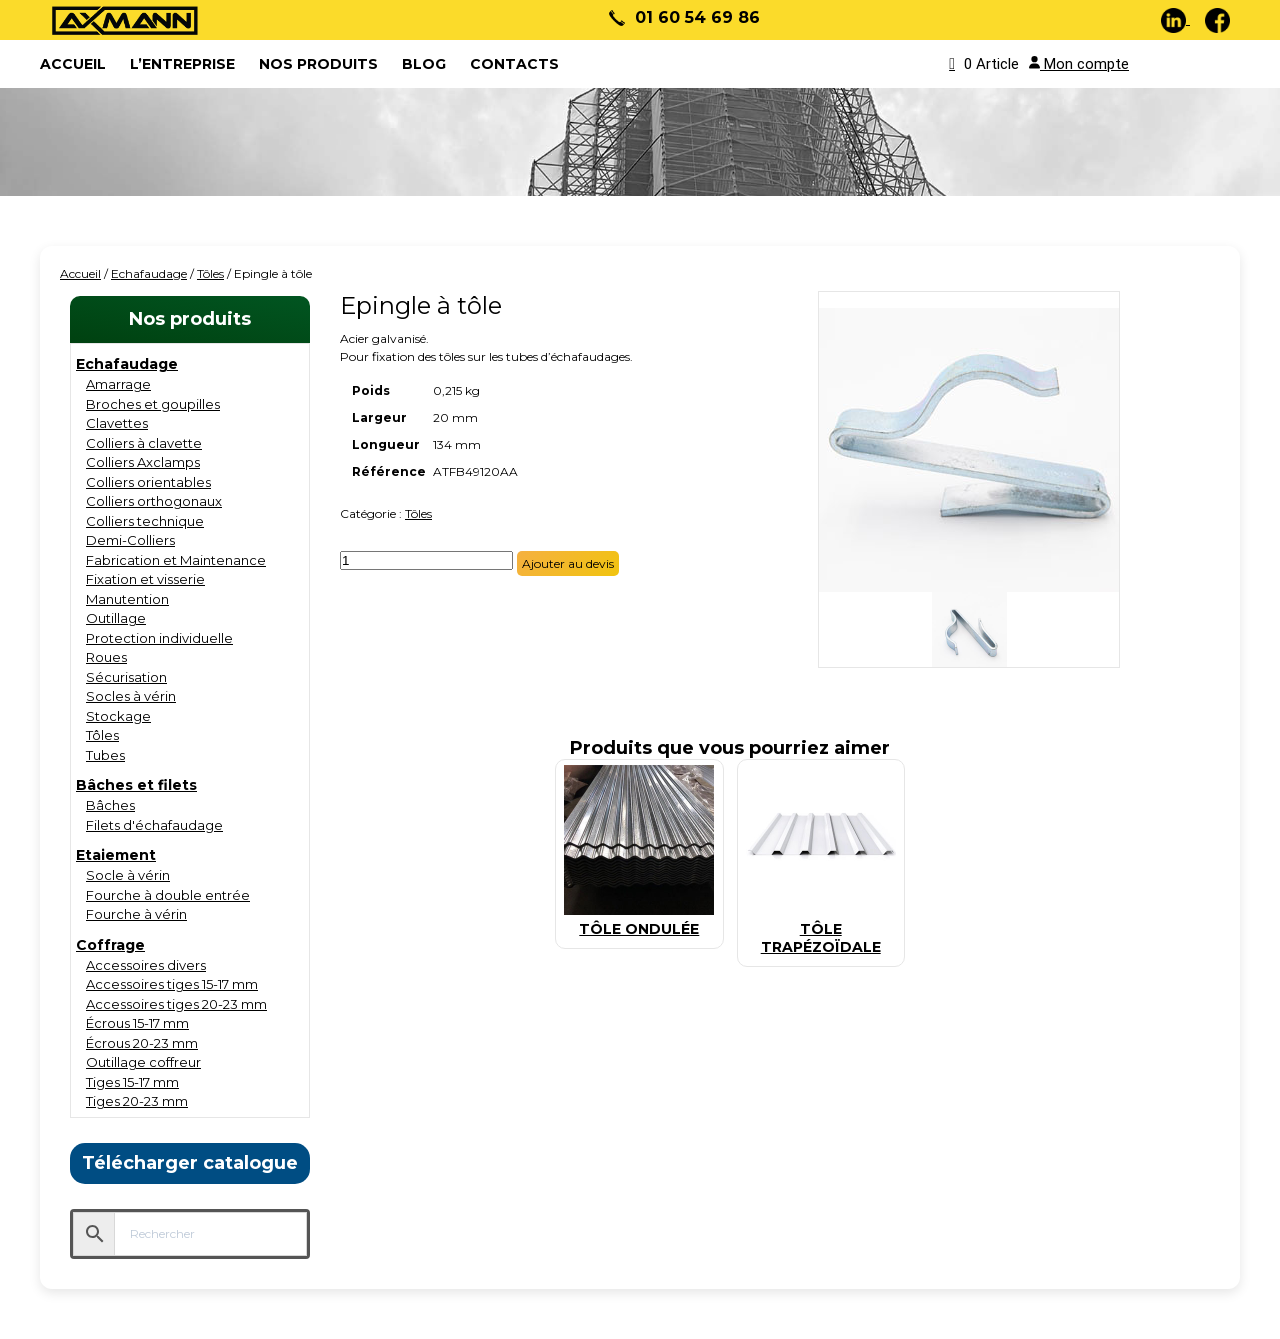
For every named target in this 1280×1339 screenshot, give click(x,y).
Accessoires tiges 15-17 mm (172, 984)
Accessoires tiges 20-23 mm (176, 1004)
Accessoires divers (146, 965)
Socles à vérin (131, 696)
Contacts (514, 64)
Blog (424, 64)
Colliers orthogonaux (154, 501)
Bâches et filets (136, 785)
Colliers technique (145, 521)
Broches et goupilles (153, 404)
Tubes (105, 755)
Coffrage (110, 945)
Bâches (110, 805)
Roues (106, 657)
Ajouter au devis (568, 563)
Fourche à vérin (136, 914)
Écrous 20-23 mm (142, 1043)
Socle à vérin (128, 875)
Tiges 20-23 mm (137, 1101)
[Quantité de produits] (426, 560)
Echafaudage (149, 273)
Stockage (118, 716)
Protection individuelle (159, 638)
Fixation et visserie (145, 579)
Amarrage (118, 384)
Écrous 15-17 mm (137, 1023)
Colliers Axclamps (143, 462)
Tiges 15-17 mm (132, 1082)
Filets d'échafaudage (154, 825)
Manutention (127, 599)
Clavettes (117, 423)
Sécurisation (126, 677)
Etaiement (116, 855)
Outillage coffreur (143, 1062)
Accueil (80, 273)
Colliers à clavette (144, 443)
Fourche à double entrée (168, 895)
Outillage (116, 618)
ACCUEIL (73, 64)
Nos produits (318, 64)
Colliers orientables (148, 482)
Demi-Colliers (130, 540)
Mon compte (1079, 64)
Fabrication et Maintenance (176, 560)
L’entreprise (182, 64)
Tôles (210, 273)
